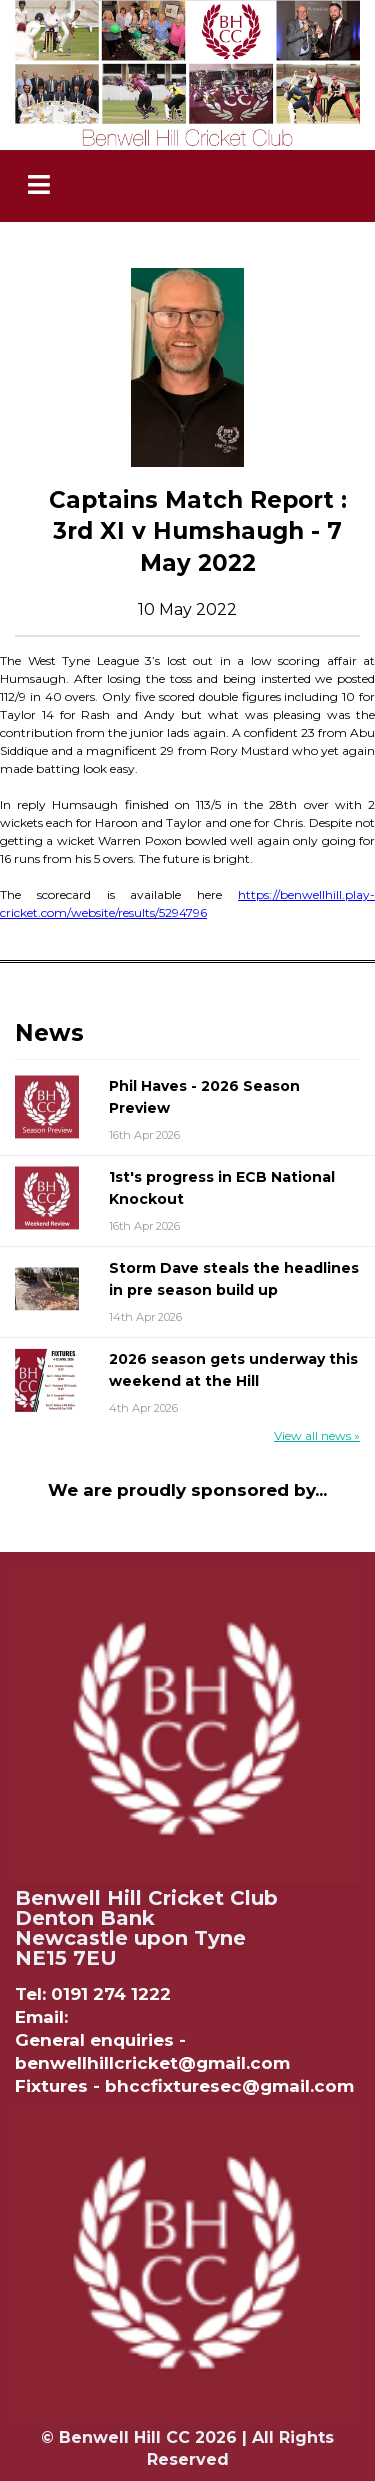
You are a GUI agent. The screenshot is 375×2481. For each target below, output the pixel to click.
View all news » (317, 1435)
